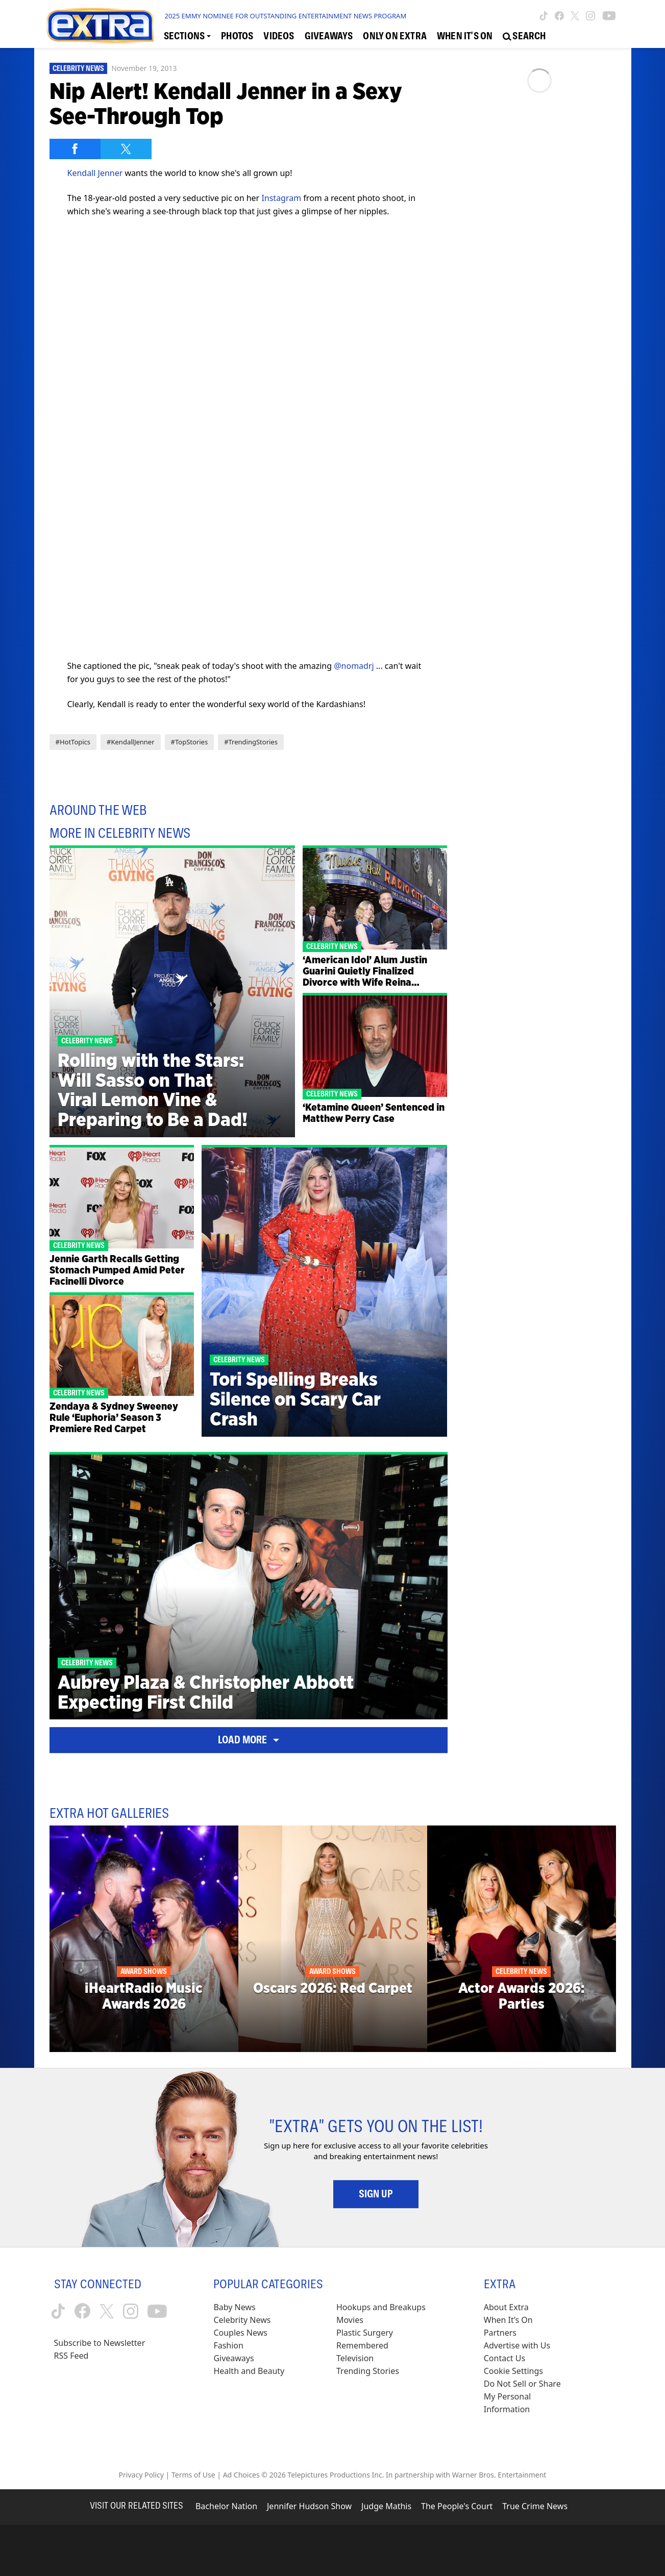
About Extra (506, 2307)
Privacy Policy (141, 2475)
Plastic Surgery (364, 2332)
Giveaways (233, 2358)
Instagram (281, 198)
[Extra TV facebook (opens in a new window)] (559, 15)
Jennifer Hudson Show (309, 2506)
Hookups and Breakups (381, 2307)
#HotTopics (73, 741)
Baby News (234, 2307)
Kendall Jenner (95, 173)
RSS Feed (71, 2355)
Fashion (228, 2345)
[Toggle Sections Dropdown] (187, 36)
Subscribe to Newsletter (99, 2342)
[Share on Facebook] (75, 149)
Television (355, 2358)
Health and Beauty (248, 2371)
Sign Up (376, 2194)
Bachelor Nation (226, 2506)
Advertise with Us (517, 2345)
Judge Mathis (386, 2506)
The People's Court (456, 2506)
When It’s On (508, 2319)
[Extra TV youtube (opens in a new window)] (609, 15)
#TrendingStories (251, 741)
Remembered (362, 2345)
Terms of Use (193, 2475)
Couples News (240, 2332)
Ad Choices (241, 2475)
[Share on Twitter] (126, 149)
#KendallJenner (130, 741)
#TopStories (189, 741)
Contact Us (504, 2358)
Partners (500, 2332)
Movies (349, 2319)
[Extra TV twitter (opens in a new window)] (575, 15)
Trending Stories (367, 2371)
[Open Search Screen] (524, 36)
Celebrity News (78, 68)
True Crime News (535, 2506)
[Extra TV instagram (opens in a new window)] (590, 15)
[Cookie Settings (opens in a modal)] (513, 2371)
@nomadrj (354, 665)
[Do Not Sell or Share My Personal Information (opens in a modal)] (529, 2397)
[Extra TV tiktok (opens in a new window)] (543, 15)
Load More (248, 1740)
